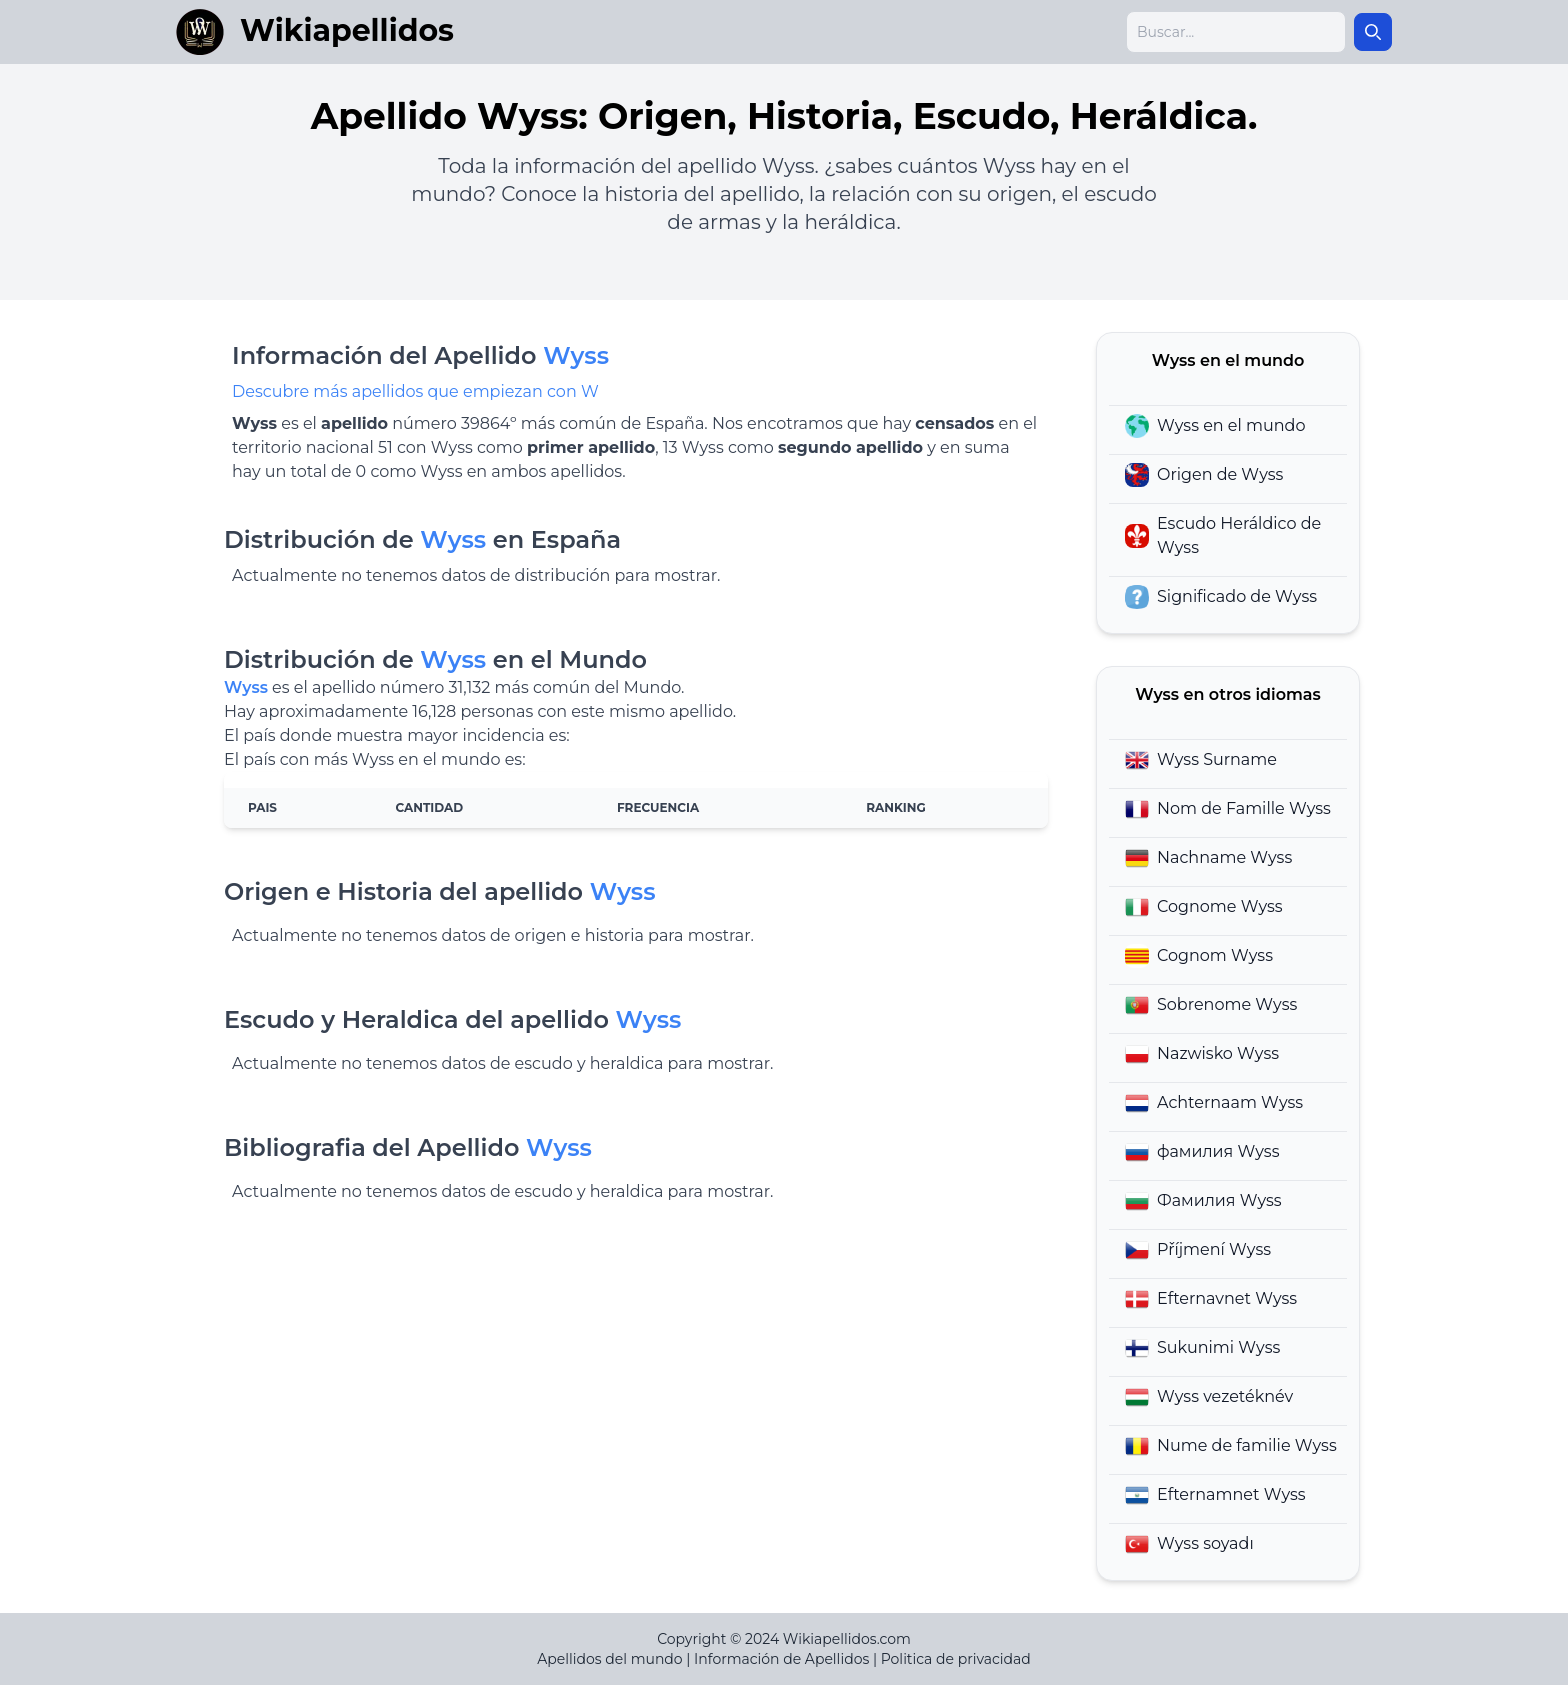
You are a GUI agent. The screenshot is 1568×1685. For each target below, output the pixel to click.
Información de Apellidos (781, 1659)
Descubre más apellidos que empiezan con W (415, 391)
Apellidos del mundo (609, 1659)
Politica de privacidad (956, 1659)
